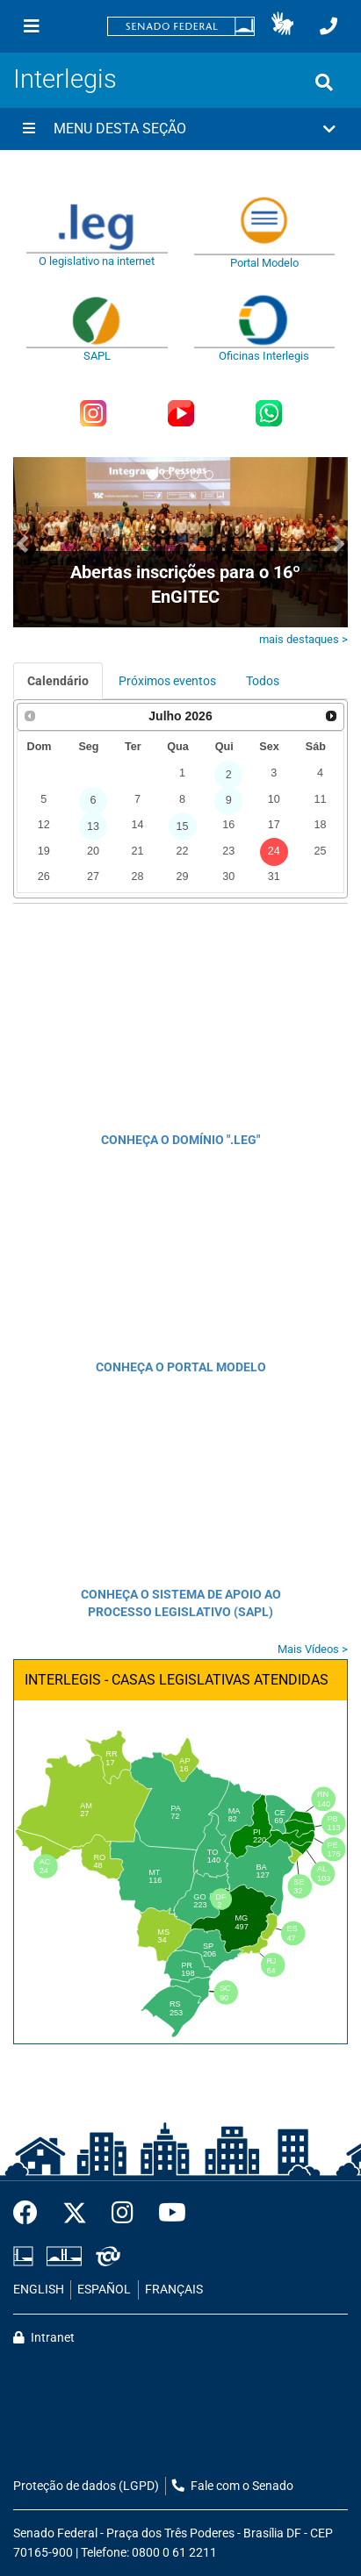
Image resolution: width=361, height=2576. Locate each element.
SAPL (97, 355)
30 (228, 876)
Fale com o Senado (232, 2486)
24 (274, 851)
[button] (282, 26)
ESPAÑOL (104, 2289)
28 (137, 876)
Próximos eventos (167, 681)
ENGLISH (38, 2289)
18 (320, 825)
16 (228, 825)
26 (44, 876)
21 (137, 851)
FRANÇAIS (174, 2289)
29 (183, 876)
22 (183, 851)
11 (320, 799)
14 (137, 825)
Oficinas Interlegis (264, 355)
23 (228, 851)
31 (274, 876)
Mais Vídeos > (313, 1649)
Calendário (58, 681)
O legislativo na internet (97, 261)
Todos (262, 681)
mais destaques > (303, 639)
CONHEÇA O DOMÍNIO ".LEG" (180, 1140)
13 (93, 826)
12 (44, 825)
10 (274, 799)
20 (93, 851)
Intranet (44, 2337)
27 (93, 876)
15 (183, 826)
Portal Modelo (264, 262)
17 (274, 825)
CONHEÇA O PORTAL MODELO (181, 1367)
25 (320, 851)
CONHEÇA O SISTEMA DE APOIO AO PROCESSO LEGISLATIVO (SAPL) (181, 1603)
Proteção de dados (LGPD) (86, 2486)
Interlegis (65, 79)
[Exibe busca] (324, 82)
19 (44, 851)
